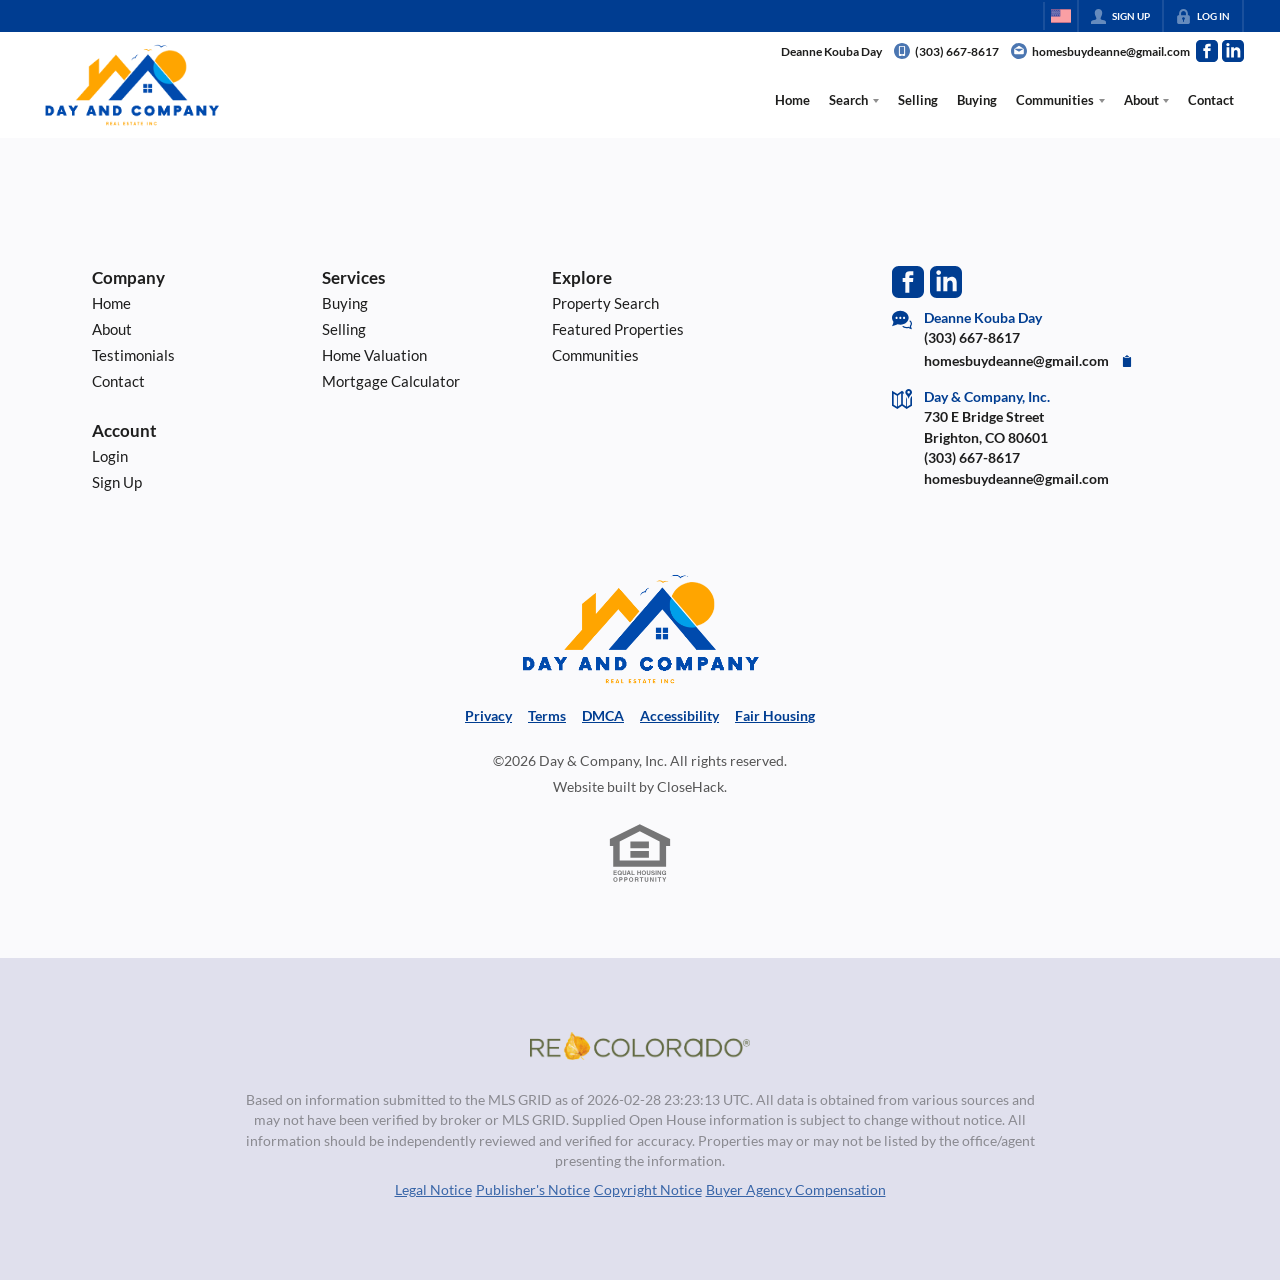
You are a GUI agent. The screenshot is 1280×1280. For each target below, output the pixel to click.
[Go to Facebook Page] (1207, 51)
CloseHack (690, 787)
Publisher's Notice (533, 1190)
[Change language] (1061, 16)
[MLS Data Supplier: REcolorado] (640, 1046)
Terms (547, 716)
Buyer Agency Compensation (796, 1190)
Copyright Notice (648, 1190)
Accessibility (679, 716)
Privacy (488, 716)
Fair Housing (775, 716)
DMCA (603, 716)
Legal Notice (433, 1190)
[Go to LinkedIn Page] (1233, 51)
